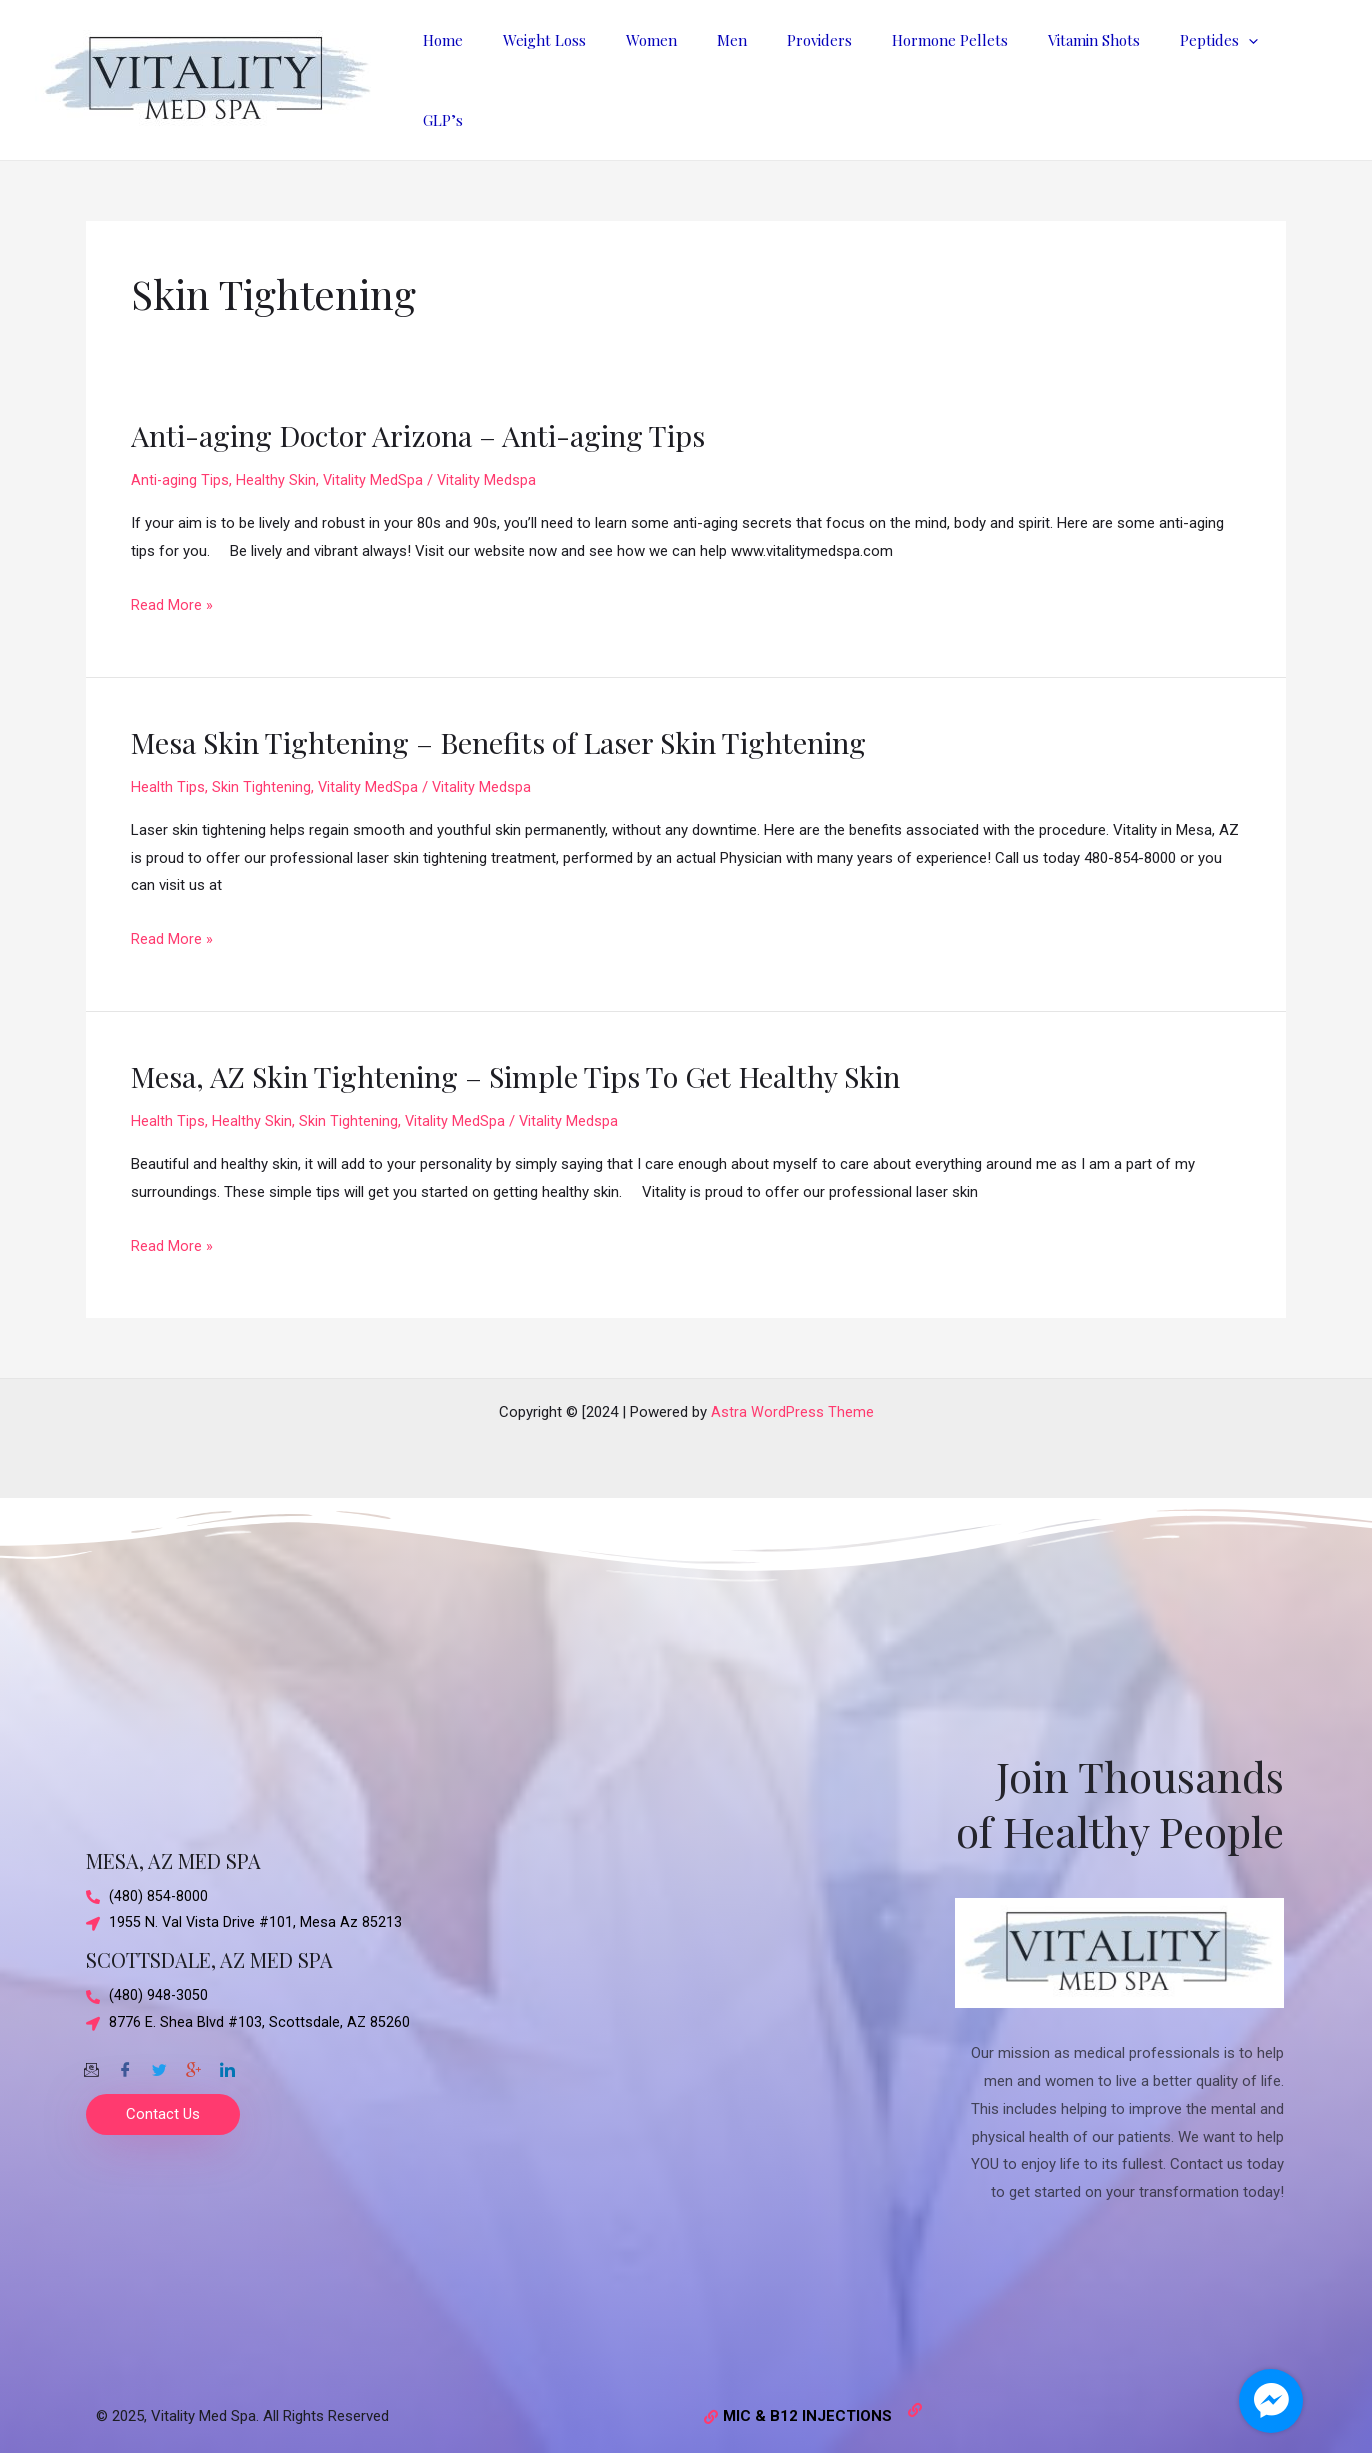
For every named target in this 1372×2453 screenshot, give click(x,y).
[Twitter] (159, 2050)
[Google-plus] (193, 2050)
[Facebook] (125, 2050)
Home (507, 73)
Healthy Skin (277, 466)
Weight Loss (598, 73)
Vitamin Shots (1098, 73)
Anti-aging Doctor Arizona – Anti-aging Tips (432, 421)
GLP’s (1302, 73)
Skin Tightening (261, 773)
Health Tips (168, 773)
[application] (1242, 73)
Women (695, 73)
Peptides (1213, 73)
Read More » (172, 592)
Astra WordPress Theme (792, 1398)
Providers (843, 73)
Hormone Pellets (964, 73)
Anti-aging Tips (180, 466)
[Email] (91, 2050)
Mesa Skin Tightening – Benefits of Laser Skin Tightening (514, 728)
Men (766, 73)
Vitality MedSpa (374, 466)
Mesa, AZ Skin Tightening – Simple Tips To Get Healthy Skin (530, 1062)
